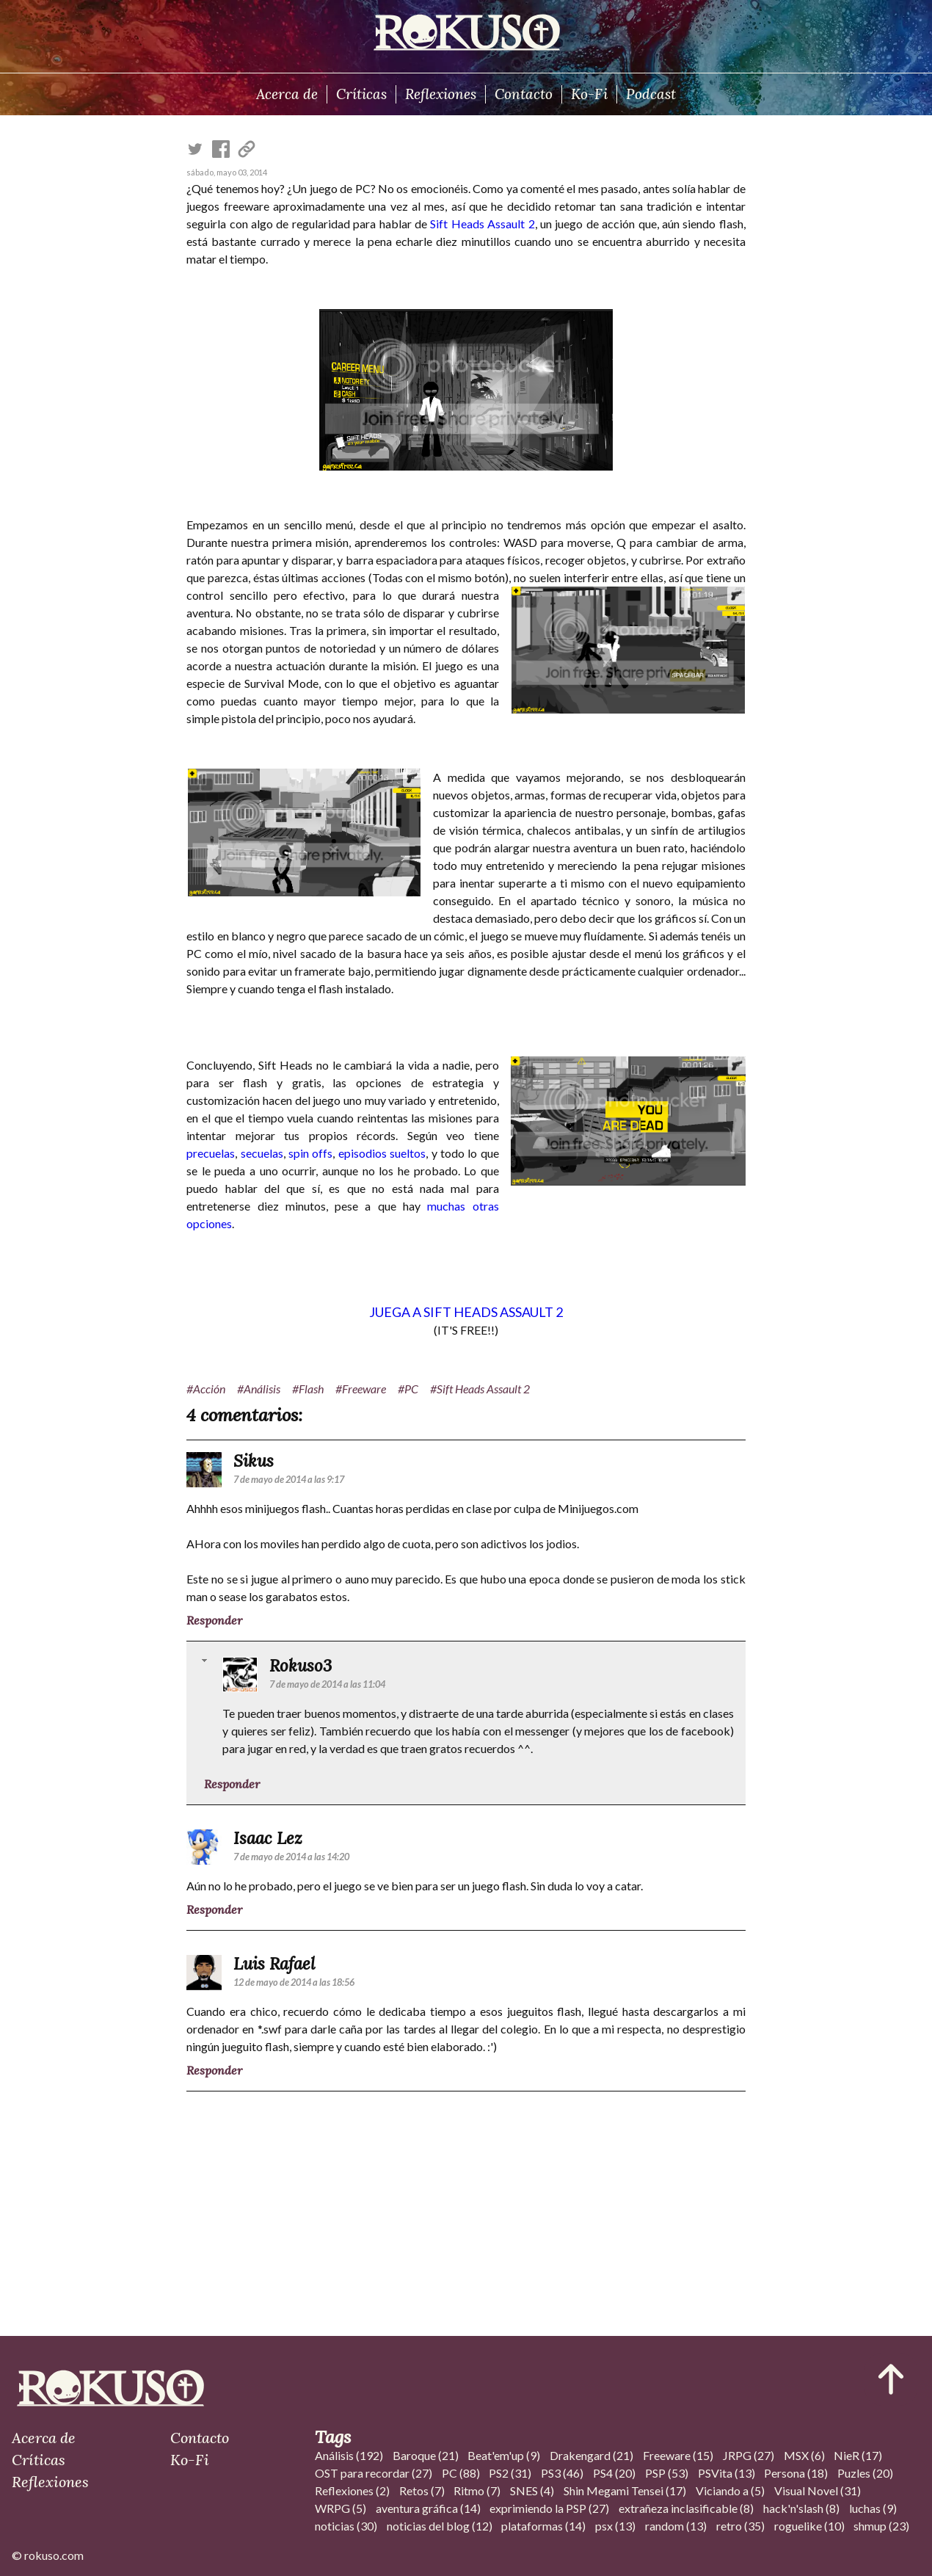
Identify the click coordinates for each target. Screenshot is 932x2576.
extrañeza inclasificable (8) (686, 2508)
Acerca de (287, 94)
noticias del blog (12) (439, 2526)
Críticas (361, 94)
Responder (214, 1620)
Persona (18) (796, 2473)
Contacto (524, 94)
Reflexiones (440, 94)
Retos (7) (422, 2490)
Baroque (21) (426, 2455)
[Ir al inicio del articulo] (890, 2379)
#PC (408, 1389)
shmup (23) (881, 2526)
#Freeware (360, 1389)
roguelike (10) (809, 2526)
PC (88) (461, 2473)
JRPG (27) (748, 2455)
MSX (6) (804, 2455)
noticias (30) (346, 2526)
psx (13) (615, 2526)
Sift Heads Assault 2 (482, 224)
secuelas (262, 1153)
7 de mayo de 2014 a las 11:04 (327, 1684)
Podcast (651, 94)
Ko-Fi (589, 94)
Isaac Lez (267, 1837)
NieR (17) (858, 2455)
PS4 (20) (614, 2473)
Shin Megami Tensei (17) (625, 2490)
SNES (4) (532, 2490)
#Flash (308, 1389)
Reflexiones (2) (352, 2490)
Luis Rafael (274, 1963)
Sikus (253, 1460)
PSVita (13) (726, 2473)
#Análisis (258, 1389)
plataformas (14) (543, 2526)
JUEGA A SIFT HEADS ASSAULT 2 (466, 1312)
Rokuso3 (300, 1665)
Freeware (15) (678, 2455)
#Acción (205, 1389)
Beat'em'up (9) (503, 2455)
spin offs (310, 1153)
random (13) (676, 2526)
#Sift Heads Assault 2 (480, 1389)
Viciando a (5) (730, 2490)
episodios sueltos (382, 1153)
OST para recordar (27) (373, 2473)
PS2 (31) (510, 2473)
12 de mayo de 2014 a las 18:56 (293, 1982)
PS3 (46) (562, 2473)
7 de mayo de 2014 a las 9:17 (288, 1479)
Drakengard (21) (591, 2455)
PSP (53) (666, 2473)
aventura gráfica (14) (428, 2508)
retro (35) (740, 2526)
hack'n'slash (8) (801, 2508)
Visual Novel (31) (817, 2490)
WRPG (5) (340, 2508)
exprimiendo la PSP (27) (549, 2508)
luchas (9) (873, 2508)
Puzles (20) (865, 2473)
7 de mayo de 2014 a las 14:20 (291, 1856)
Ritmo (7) (477, 2490)
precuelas (210, 1153)
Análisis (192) (349, 2455)
